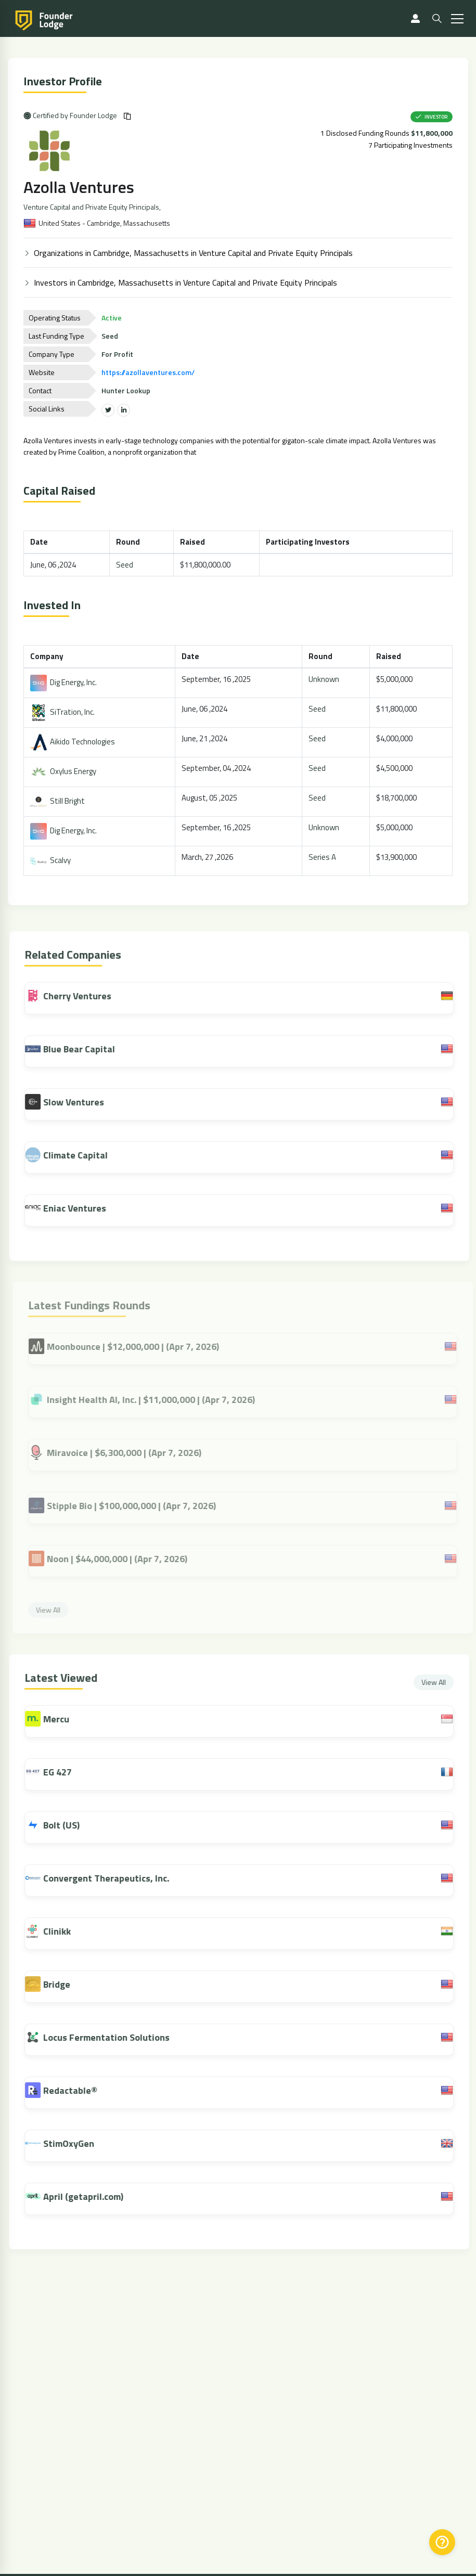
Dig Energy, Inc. (64, 682)
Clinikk (62, 1931)
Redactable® (76, 2090)
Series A (323, 857)
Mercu (62, 1719)
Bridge (62, 1984)
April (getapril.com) (89, 2196)
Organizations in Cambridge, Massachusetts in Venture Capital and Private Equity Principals (194, 253)
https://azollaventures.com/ (149, 372)
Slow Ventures (70, 1102)
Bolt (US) (67, 1825)
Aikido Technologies (73, 742)
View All (439, 1682)
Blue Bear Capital (76, 1049)
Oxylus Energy (64, 771)
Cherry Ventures (74, 995)
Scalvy (51, 860)
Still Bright (58, 801)
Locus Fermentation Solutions (112, 2037)
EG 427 (63, 1772)
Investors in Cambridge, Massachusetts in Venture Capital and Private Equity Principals (186, 282)
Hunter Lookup (126, 390)
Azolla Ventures (79, 186)
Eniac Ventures (71, 1208)
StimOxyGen (74, 2143)
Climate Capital (72, 1155)
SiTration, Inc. (63, 712)
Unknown (324, 679)
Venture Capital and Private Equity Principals (92, 207)
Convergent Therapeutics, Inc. (112, 1878)
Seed (125, 565)
